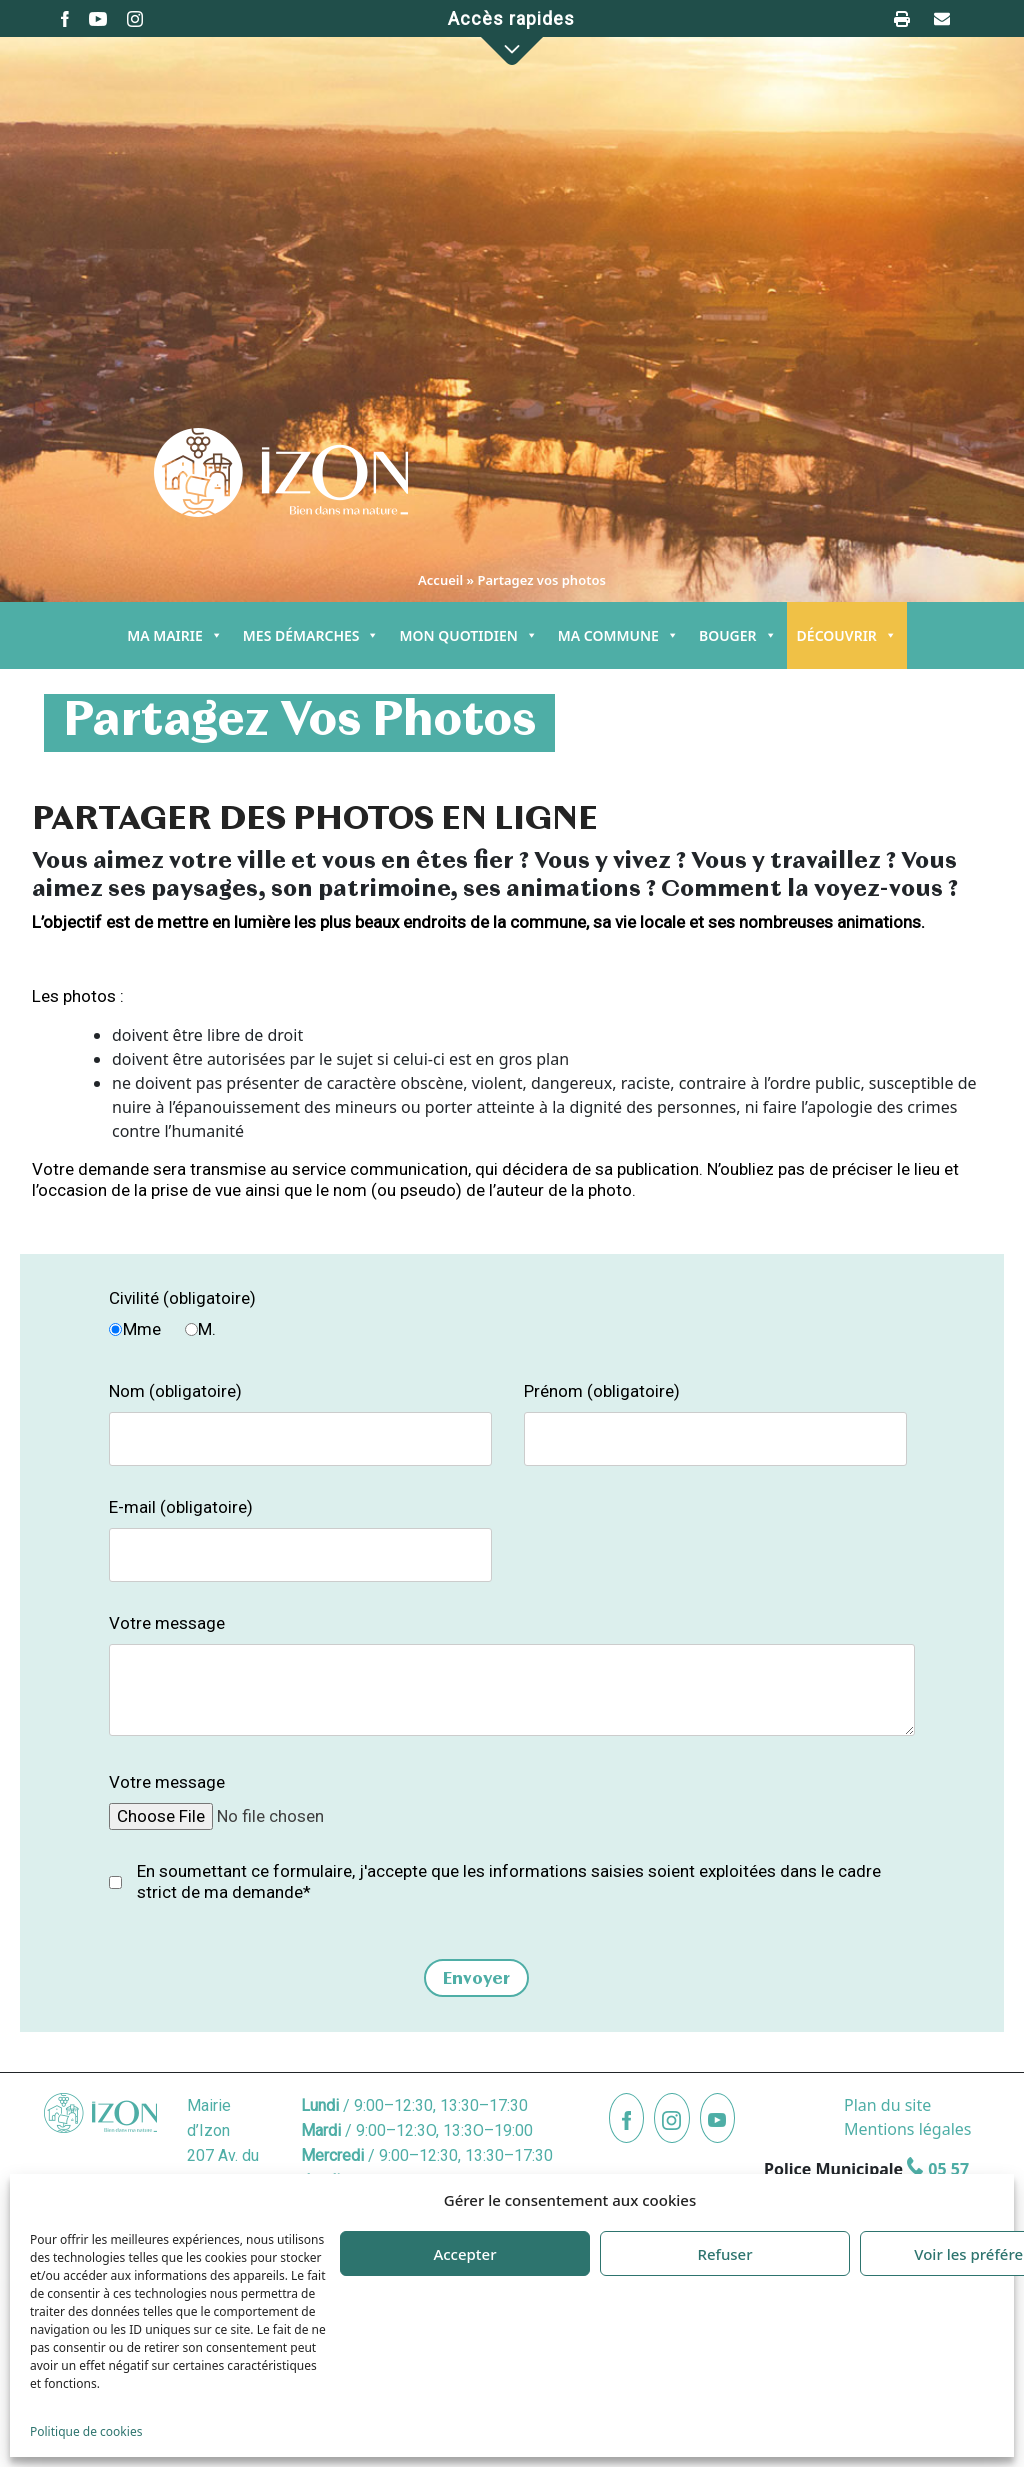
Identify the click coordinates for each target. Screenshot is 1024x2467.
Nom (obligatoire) (175, 1391)
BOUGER (738, 635)
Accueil (440, 580)
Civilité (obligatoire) (182, 1298)
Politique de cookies (86, 2431)
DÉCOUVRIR (847, 635)
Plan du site (887, 2105)
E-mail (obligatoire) (181, 1507)
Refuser (724, 2254)
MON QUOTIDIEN (468, 635)
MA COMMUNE (618, 635)
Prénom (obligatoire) (602, 1391)
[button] (512, 51)
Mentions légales (908, 2129)
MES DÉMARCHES (311, 635)
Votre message (167, 1623)
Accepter (464, 2254)
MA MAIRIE (175, 635)
